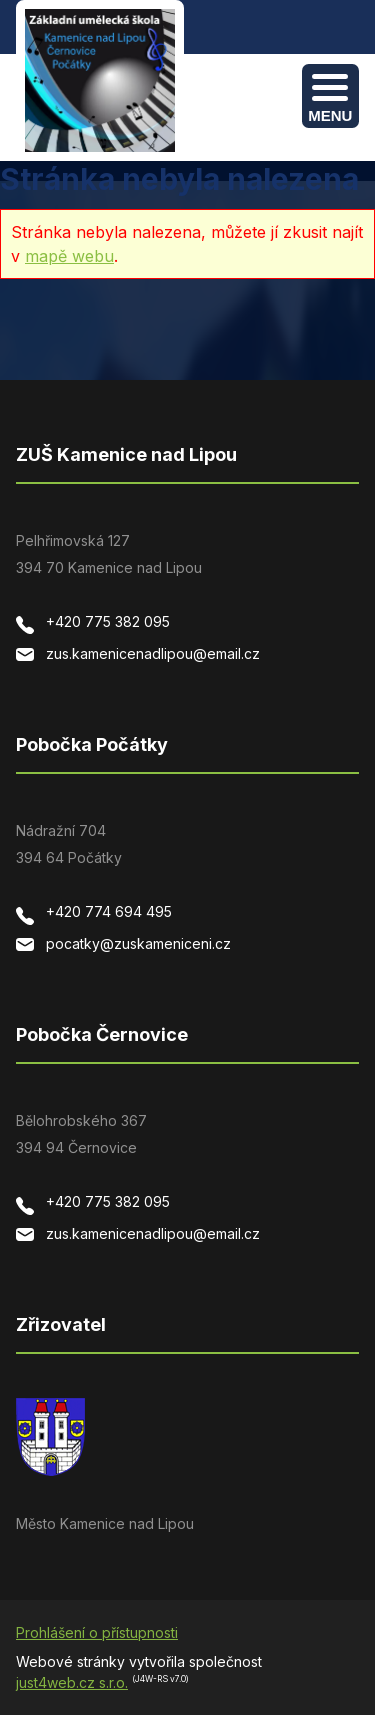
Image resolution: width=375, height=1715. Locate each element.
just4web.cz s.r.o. (72, 1682)
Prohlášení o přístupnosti (97, 1632)
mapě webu (69, 256)
